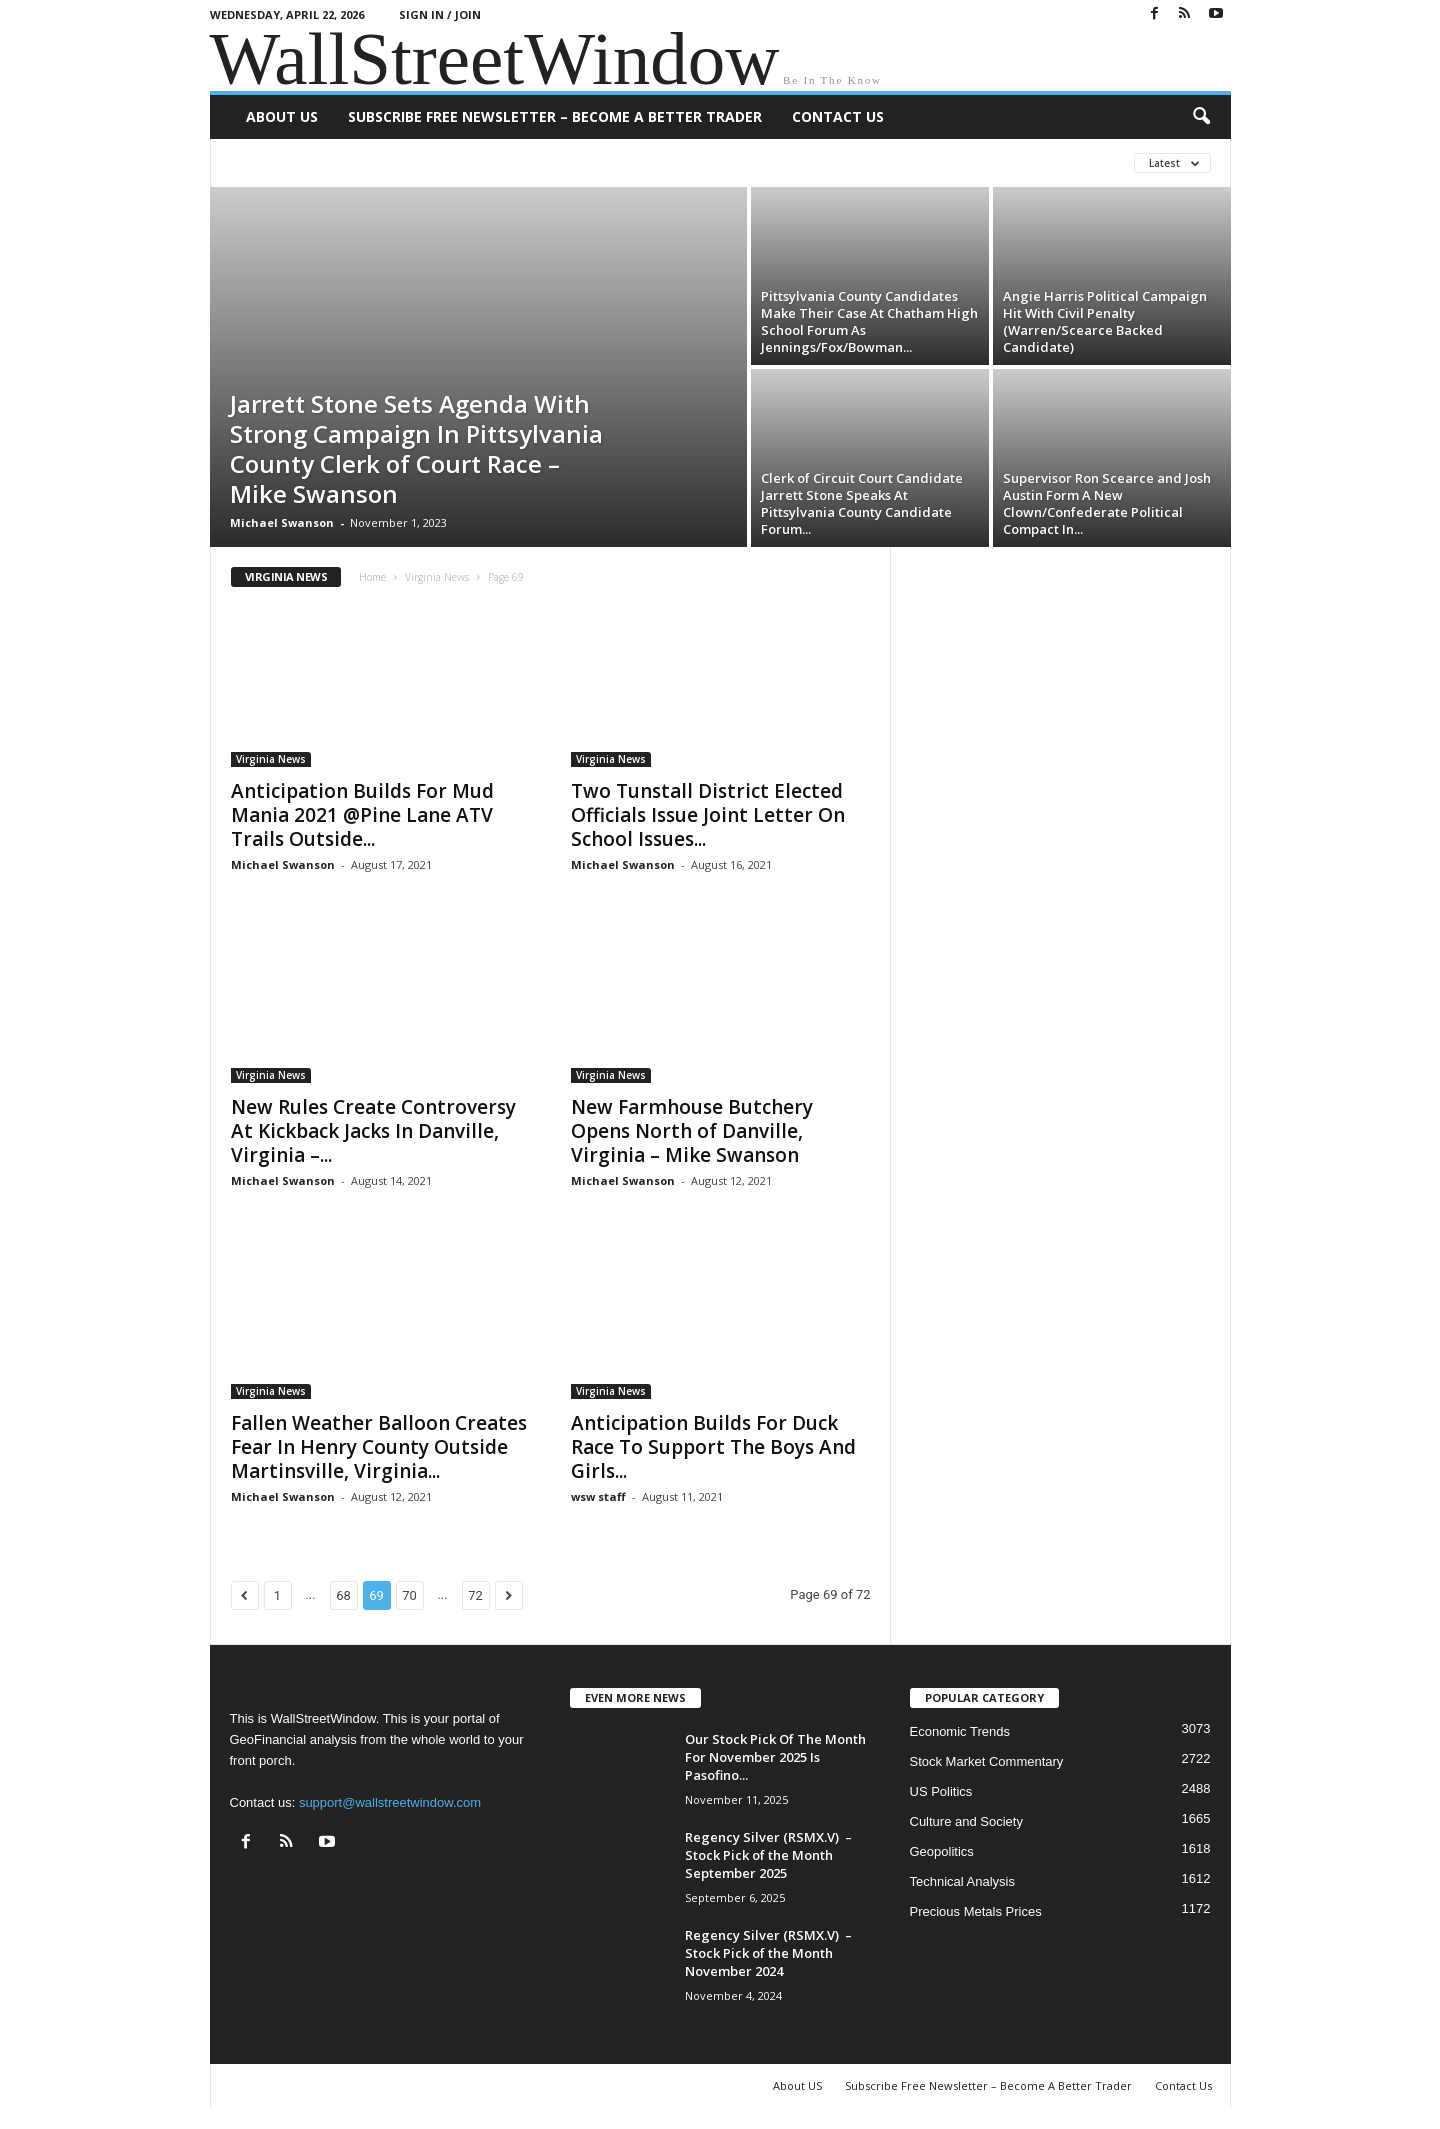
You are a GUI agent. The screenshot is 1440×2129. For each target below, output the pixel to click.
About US (282, 116)
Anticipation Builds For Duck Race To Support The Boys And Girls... (713, 1447)
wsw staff (598, 1496)
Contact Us (838, 116)
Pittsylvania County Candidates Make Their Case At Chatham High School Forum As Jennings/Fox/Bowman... (869, 321)
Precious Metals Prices (976, 1911)
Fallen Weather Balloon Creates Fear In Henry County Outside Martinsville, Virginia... (379, 1447)
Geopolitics (942, 1851)
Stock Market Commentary (987, 1761)
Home (372, 577)
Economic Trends (960, 1731)
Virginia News (437, 577)
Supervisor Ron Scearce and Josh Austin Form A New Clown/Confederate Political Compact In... (1107, 503)
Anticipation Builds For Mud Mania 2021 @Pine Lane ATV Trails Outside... (362, 815)
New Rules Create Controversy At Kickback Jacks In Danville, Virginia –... (373, 1131)
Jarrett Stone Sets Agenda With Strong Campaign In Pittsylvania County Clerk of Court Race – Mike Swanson (416, 448)
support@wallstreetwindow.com (390, 1802)
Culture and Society (966, 1821)
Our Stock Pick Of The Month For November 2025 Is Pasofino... (775, 1757)
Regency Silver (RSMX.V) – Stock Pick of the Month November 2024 (768, 1953)
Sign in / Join (440, 14)
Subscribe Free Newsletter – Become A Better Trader (555, 116)
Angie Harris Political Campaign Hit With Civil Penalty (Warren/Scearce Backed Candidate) (1105, 321)
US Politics (941, 1791)
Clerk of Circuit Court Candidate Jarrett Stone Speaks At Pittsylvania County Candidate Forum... (862, 503)
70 (409, 1595)
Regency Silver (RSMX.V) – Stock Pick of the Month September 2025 (768, 1855)
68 (343, 1595)
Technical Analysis (963, 1881)
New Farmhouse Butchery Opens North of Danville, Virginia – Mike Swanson (692, 1131)
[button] (1201, 117)
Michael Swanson (282, 522)
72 (475, 1595)
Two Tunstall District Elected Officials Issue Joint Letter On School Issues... (708, 815)
